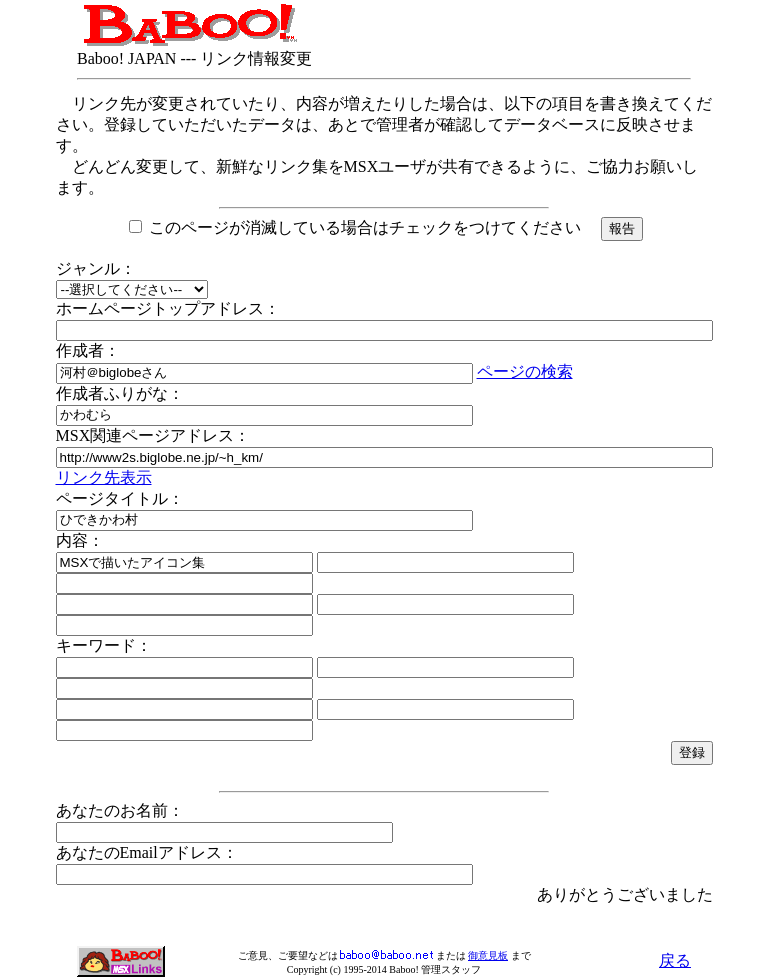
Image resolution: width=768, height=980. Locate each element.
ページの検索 (525, 371)
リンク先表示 (104, 477)
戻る (675, 960)
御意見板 (488, 955)
